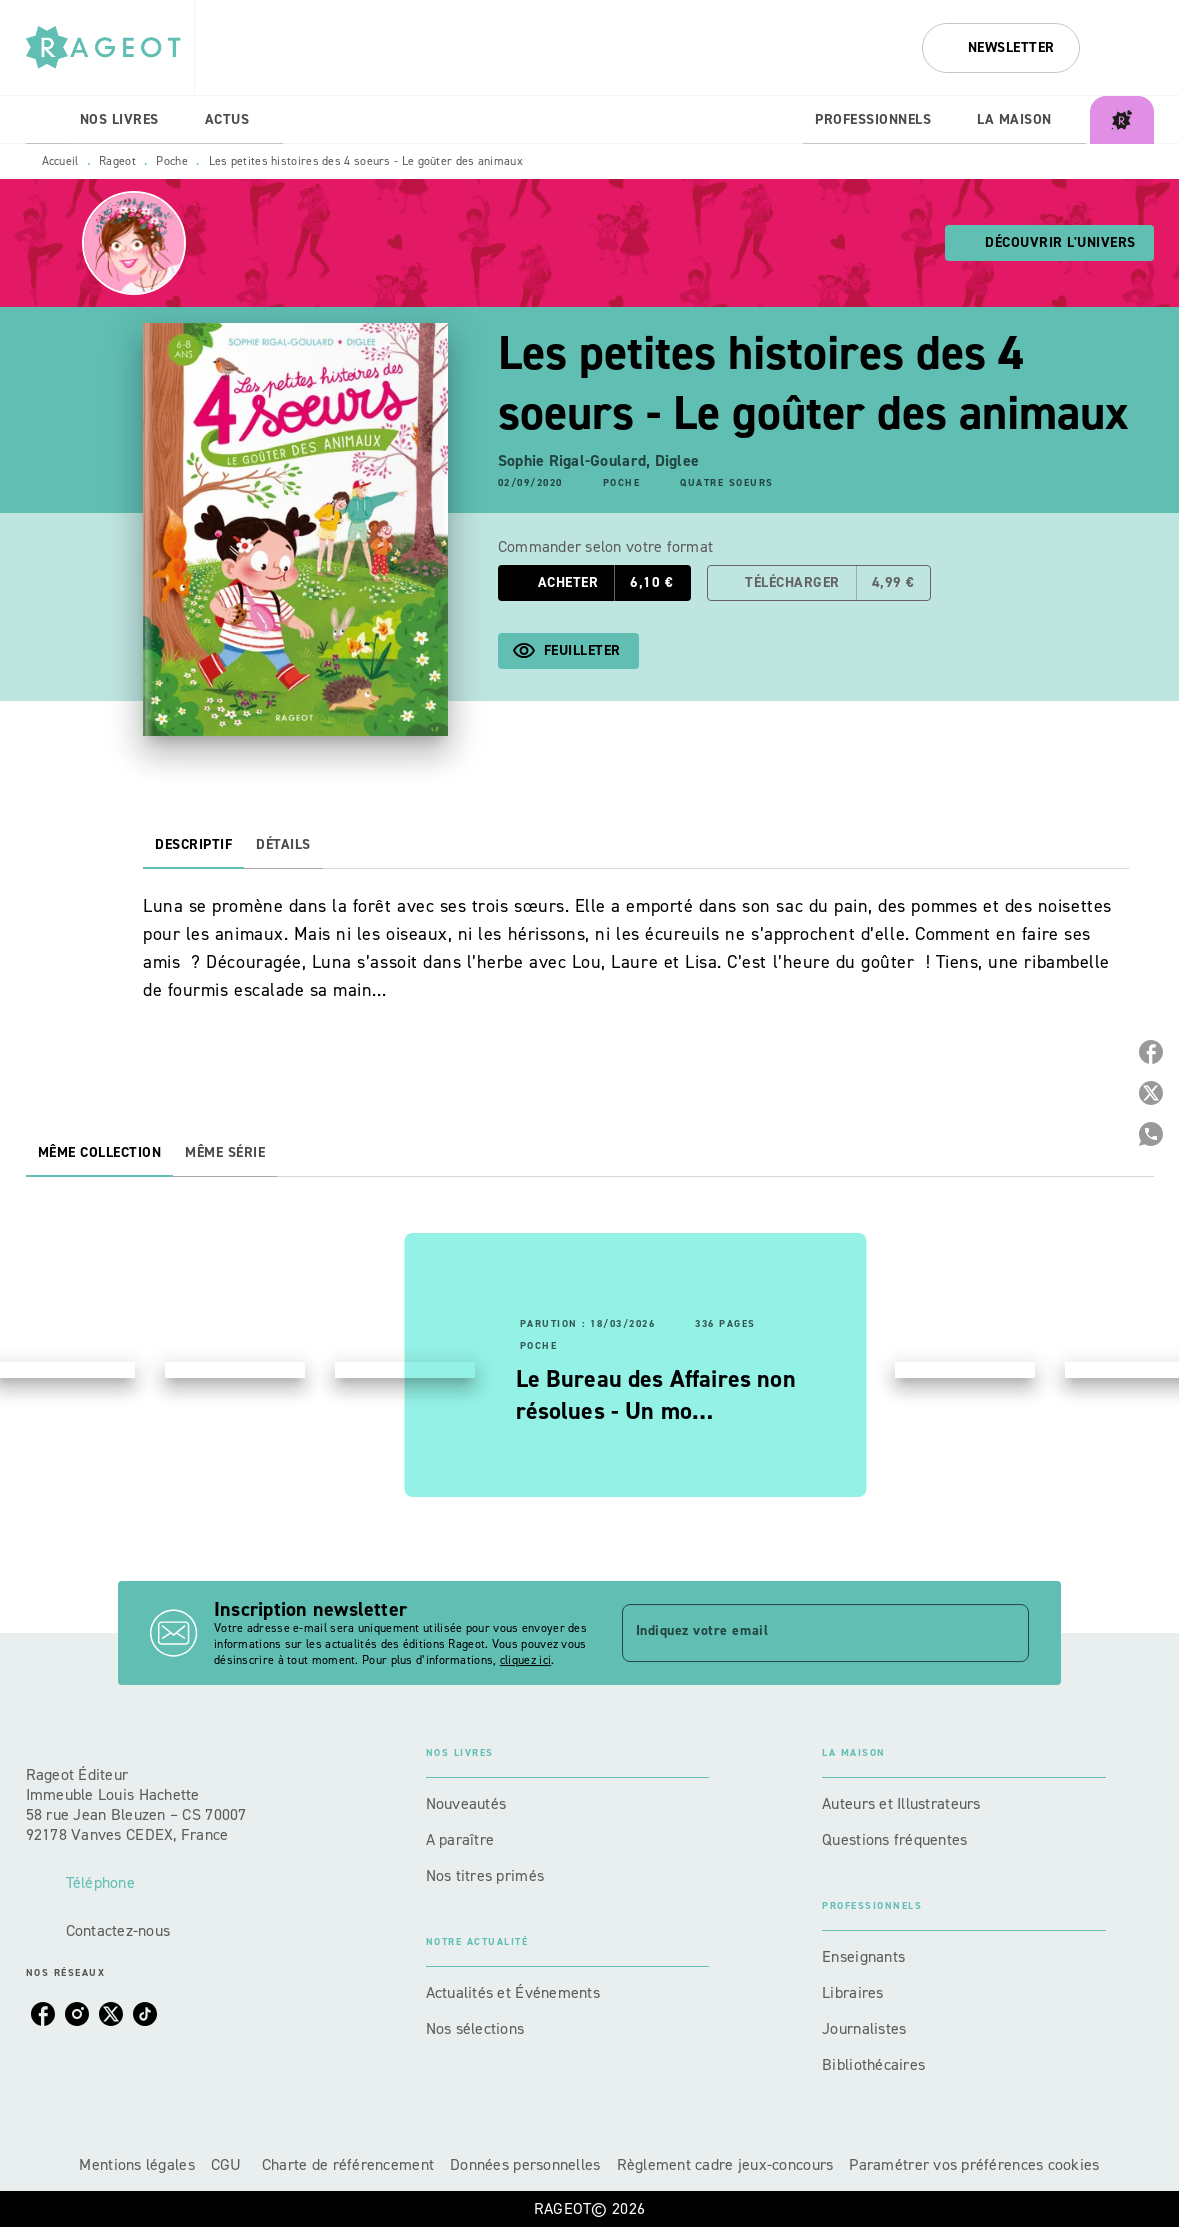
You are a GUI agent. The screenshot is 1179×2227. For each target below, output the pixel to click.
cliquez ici (525, 1660)
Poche (172, 161)
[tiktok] (145, 2014)
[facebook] (43, 2014)
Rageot (117, 161)
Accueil (60, 161)
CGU (228, 2164)
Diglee (677, 460)
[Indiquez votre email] (801, 1633)
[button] (1001, 48)
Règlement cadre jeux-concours (725, 2164)
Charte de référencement (348, 2164)
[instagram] (77, 2014)
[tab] (47, 120)
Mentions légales (136, 2164)
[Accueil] (110, 47)
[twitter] (111, 2014)
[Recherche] (1129, 48)
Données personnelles (525, 2164)
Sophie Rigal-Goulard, (576, 460)
